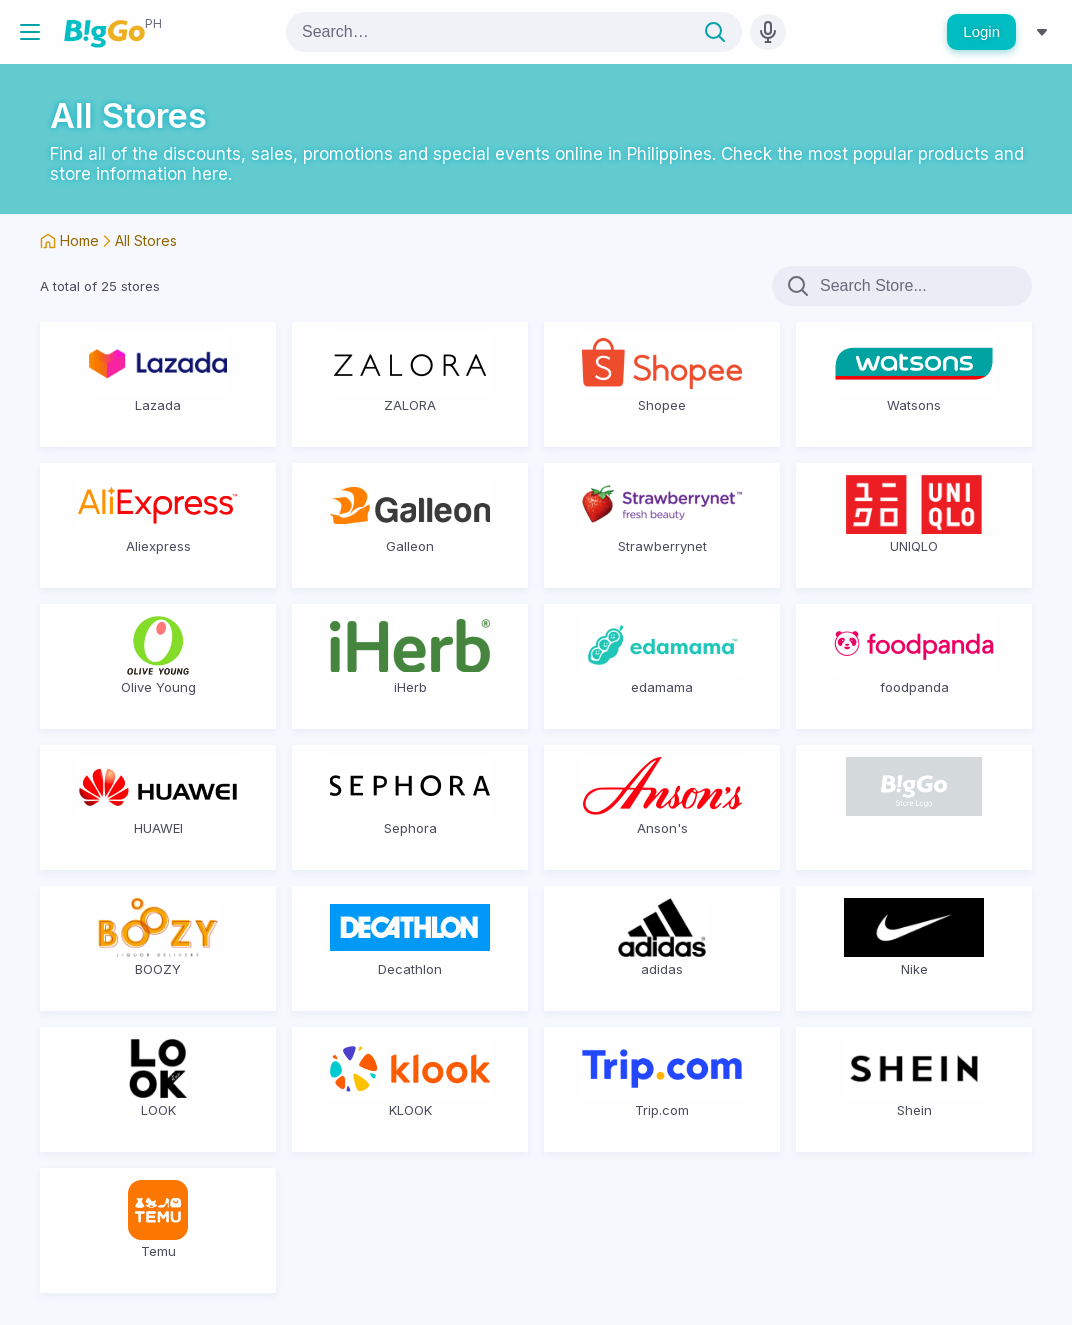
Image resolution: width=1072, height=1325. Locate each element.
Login (981, 31)
